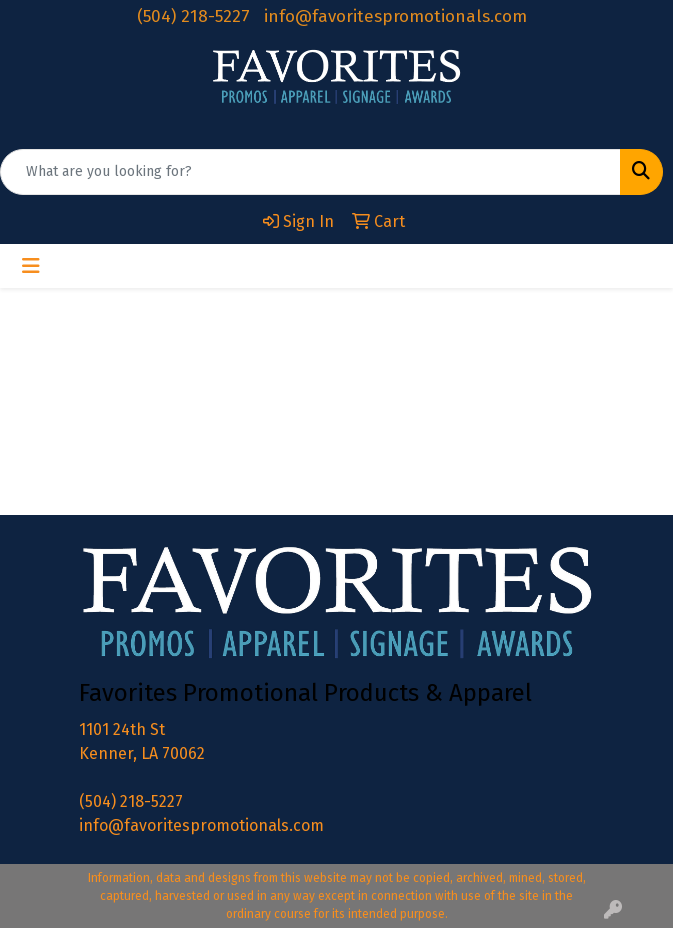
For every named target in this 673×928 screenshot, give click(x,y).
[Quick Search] (310, 172)
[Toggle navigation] (31, 266)
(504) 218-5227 (193, 16)
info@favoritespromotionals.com (395, 16)
